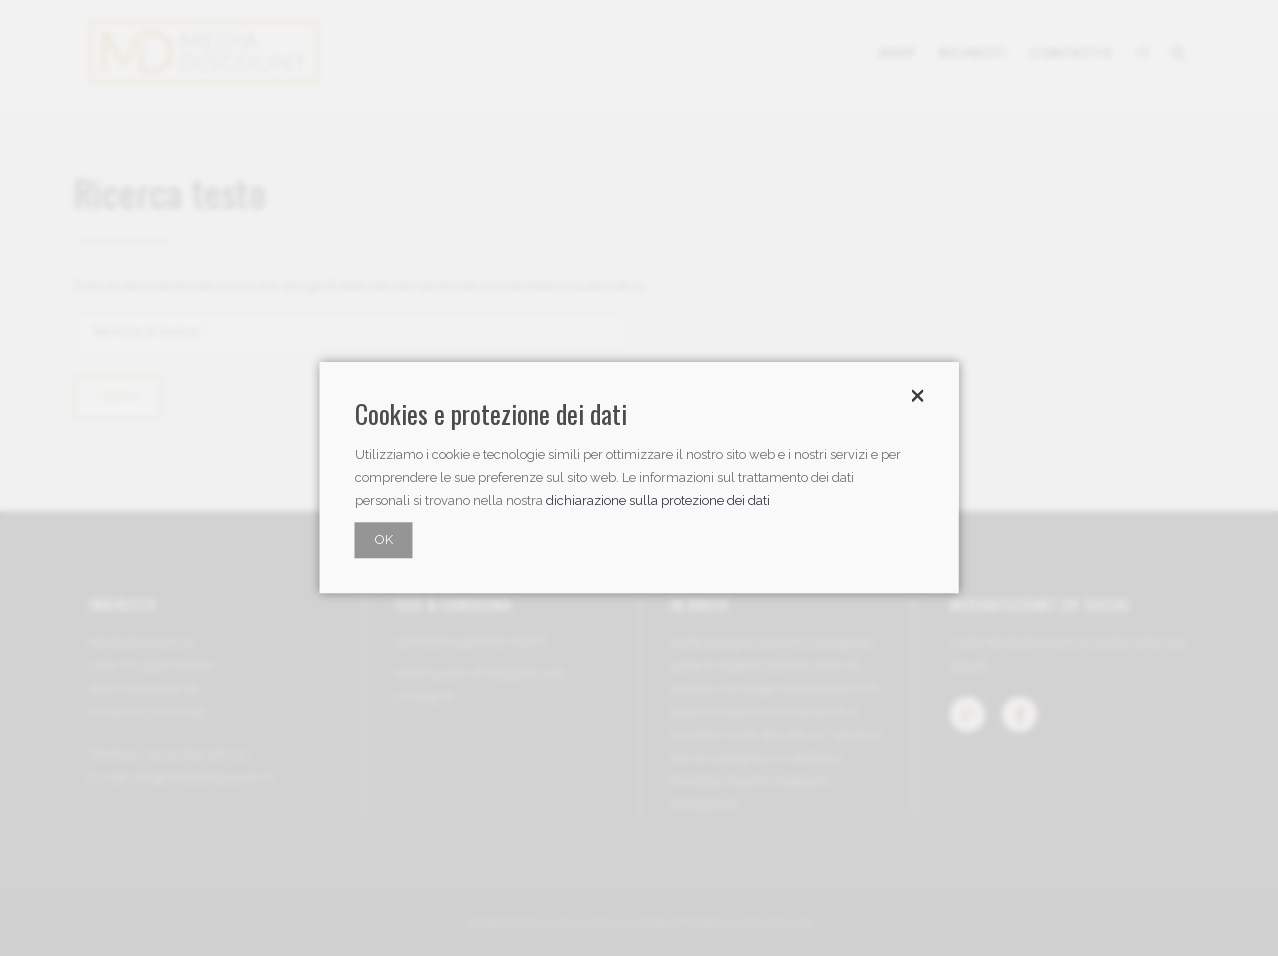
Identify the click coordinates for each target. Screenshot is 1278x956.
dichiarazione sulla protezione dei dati (658, 501)
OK (384, 540)
